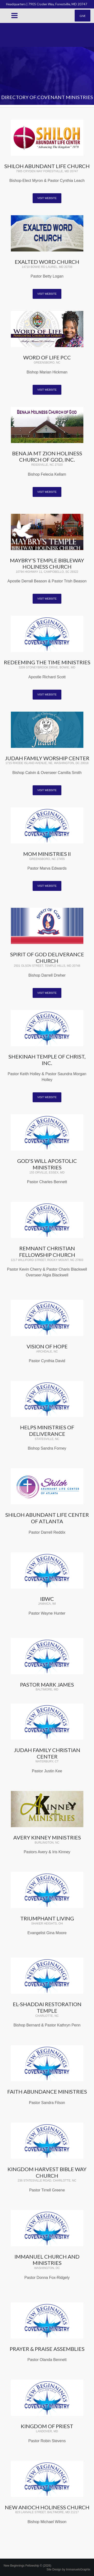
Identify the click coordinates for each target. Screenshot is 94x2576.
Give (83, 15)
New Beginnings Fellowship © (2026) (27, 2565)
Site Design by (68, 2569)
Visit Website (47, 198)
